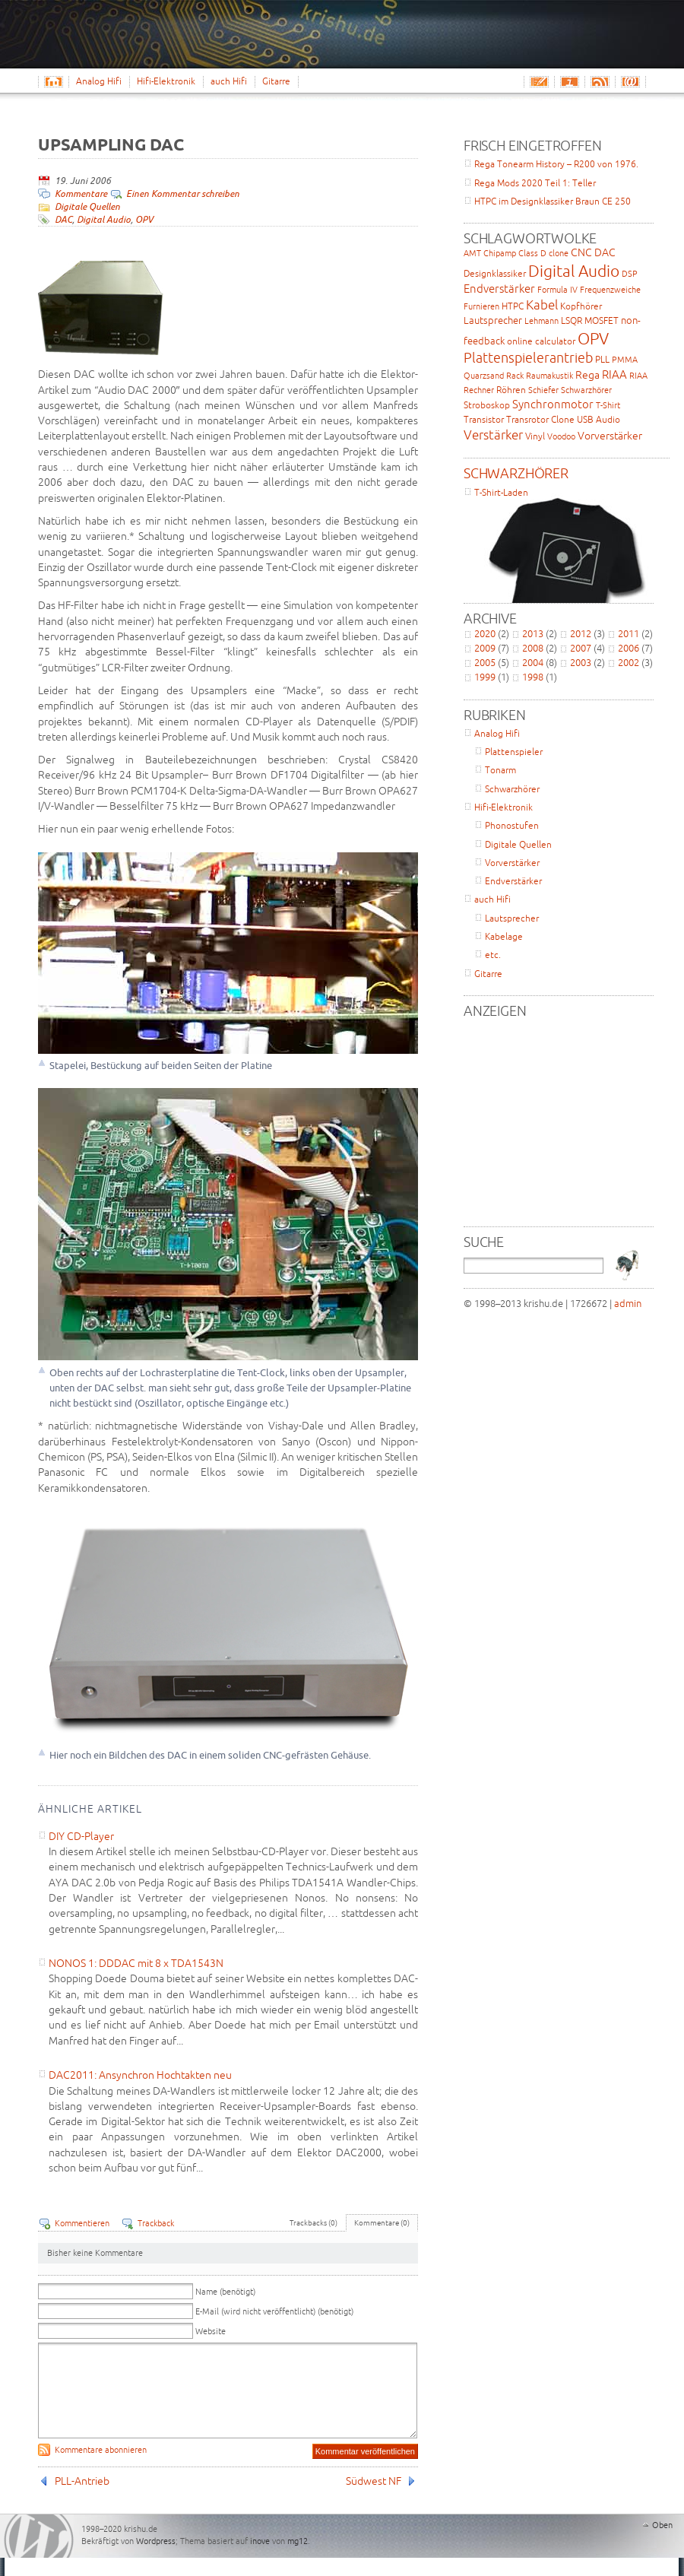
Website (210, 2331)
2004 (532, 662)
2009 (485, 647)
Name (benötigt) (225, 2291)
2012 (580, 633)
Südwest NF (373, 2499)
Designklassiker (495, 273)
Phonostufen (512, 825)
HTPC (513, 306)
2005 (485, 662)
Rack (515, 375)
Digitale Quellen (87, 206)
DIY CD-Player (81, 1836)
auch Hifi (229, 81)
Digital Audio (104, 219)
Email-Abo (630, 81)
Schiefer (543, 390)
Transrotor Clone (540, 419)
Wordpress (156, 2559)
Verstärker (493, 435)
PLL (602, 359)
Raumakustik (549, 375)
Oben (662, 2543)
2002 (628, 662)
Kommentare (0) (382, 2223)
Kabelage (504, 936)
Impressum (569, 81)
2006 (628, 647)
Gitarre (276, 81)
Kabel (542, 305)
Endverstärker (499, 288)
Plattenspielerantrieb (528, 357)
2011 (628, 633)
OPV (144, 219)
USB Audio (598, 419)
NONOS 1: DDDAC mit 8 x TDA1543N (136, 1963)
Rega (587, 375)
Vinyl (535, 436)
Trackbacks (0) (313, 2223)
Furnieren (481, 306)
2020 (485, 633)
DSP (630, 273)
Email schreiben (539, 81)
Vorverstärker (610, 436)
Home (57, 81)
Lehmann (541, 320)
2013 (532, 633)
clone (558, 253)
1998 (532, 676)
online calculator (541, 341)
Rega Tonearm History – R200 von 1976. (556, 164)
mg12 (297, 2559)
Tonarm (500, 770)
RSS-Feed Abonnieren (599, 81)
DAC (63, 219)
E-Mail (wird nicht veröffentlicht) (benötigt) (274, 2311)
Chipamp (499, 253)
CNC (581, 252)
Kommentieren (82, 2223)
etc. (493, 955)
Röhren (511, 390)
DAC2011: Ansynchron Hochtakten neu (140, 2075)
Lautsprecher (493, 320)
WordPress (39, 2554)
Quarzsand (484, 375)
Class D (532, 253)
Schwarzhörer (586, 390)
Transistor (484, 419)
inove (260, 2559)
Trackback (156, 2223)
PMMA (625, 359)
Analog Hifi (99, 81)
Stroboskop (487, 405)
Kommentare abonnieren (101, 2468)
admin (627, 1303)
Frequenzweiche (610, 289)
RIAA (614, 374)
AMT (472, 253)
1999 (485, 676)
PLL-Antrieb (82, 2499)
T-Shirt (608, 405)
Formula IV (557, 289)
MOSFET (601, 320)
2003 (580, 662)
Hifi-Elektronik (166, 81)
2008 (532, 647)
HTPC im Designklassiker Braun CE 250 (552, 201)
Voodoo (561, 436)
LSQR (571, 320)
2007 (580, 647)
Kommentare (81, 193)
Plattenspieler (514, 752)
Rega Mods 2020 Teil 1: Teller (535, 183)
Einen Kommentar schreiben (182, 193)
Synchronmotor (553, 404)
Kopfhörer (581, 306)
